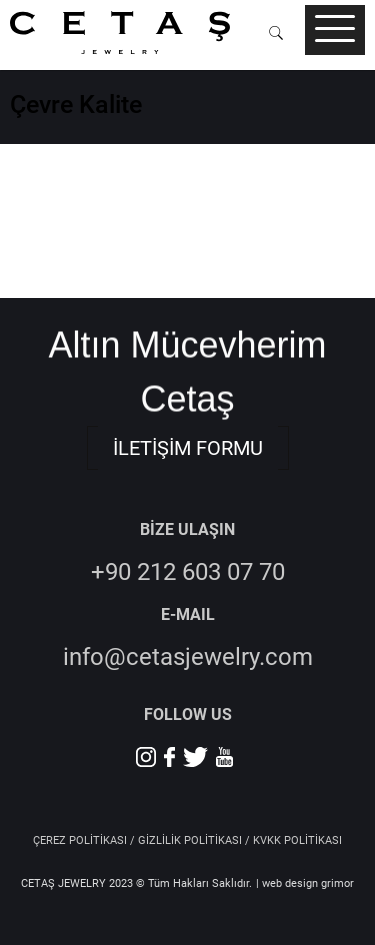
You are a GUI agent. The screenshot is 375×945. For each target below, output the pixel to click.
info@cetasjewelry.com (188, 657)
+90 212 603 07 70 (188, 572)
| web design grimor (305, 883)
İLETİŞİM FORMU (188, 448)
